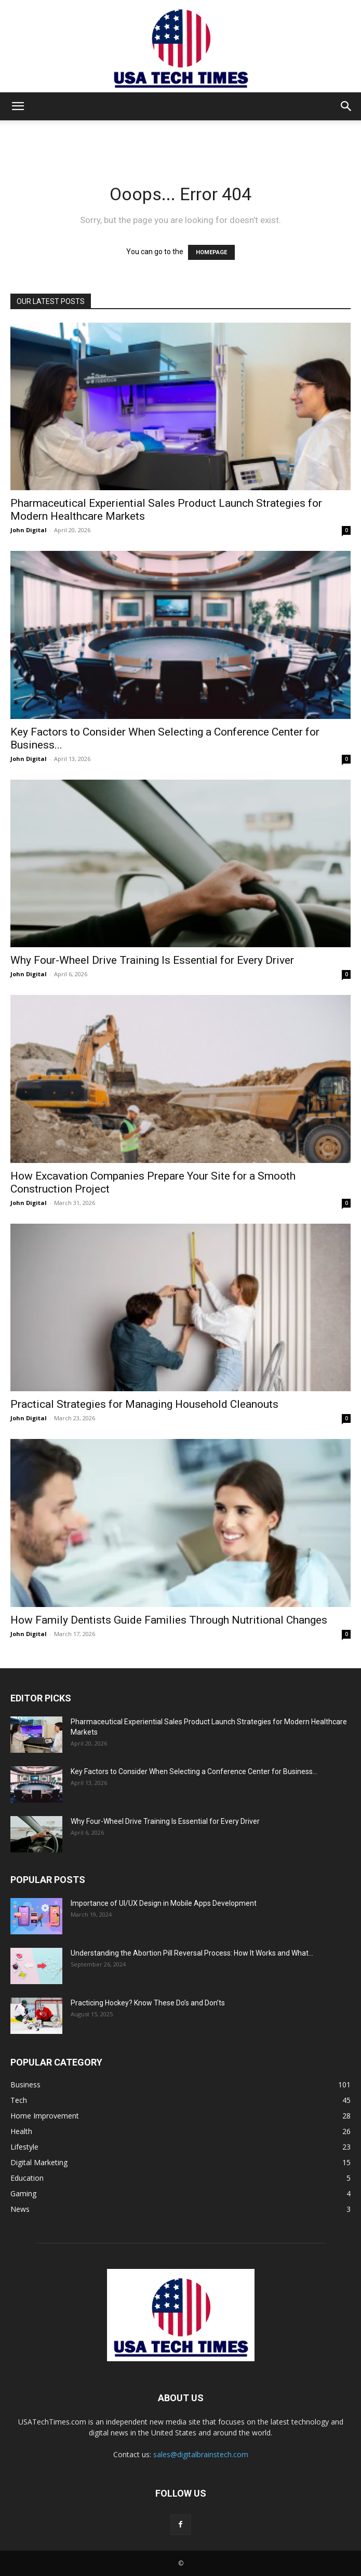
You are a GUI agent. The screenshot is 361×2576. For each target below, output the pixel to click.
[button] (17, 106)
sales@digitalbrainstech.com (200, 2454)
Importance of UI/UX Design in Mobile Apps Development (164, 1903)
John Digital (28, 530)
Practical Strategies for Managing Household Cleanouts (144, 1404)
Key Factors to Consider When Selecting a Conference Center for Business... (194, 1771)
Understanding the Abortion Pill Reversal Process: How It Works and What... (192, 1953)
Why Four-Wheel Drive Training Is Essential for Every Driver (152, 960)
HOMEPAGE (211, 252)
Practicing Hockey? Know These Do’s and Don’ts (148, 2003)
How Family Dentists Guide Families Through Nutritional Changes (168, 1620)
